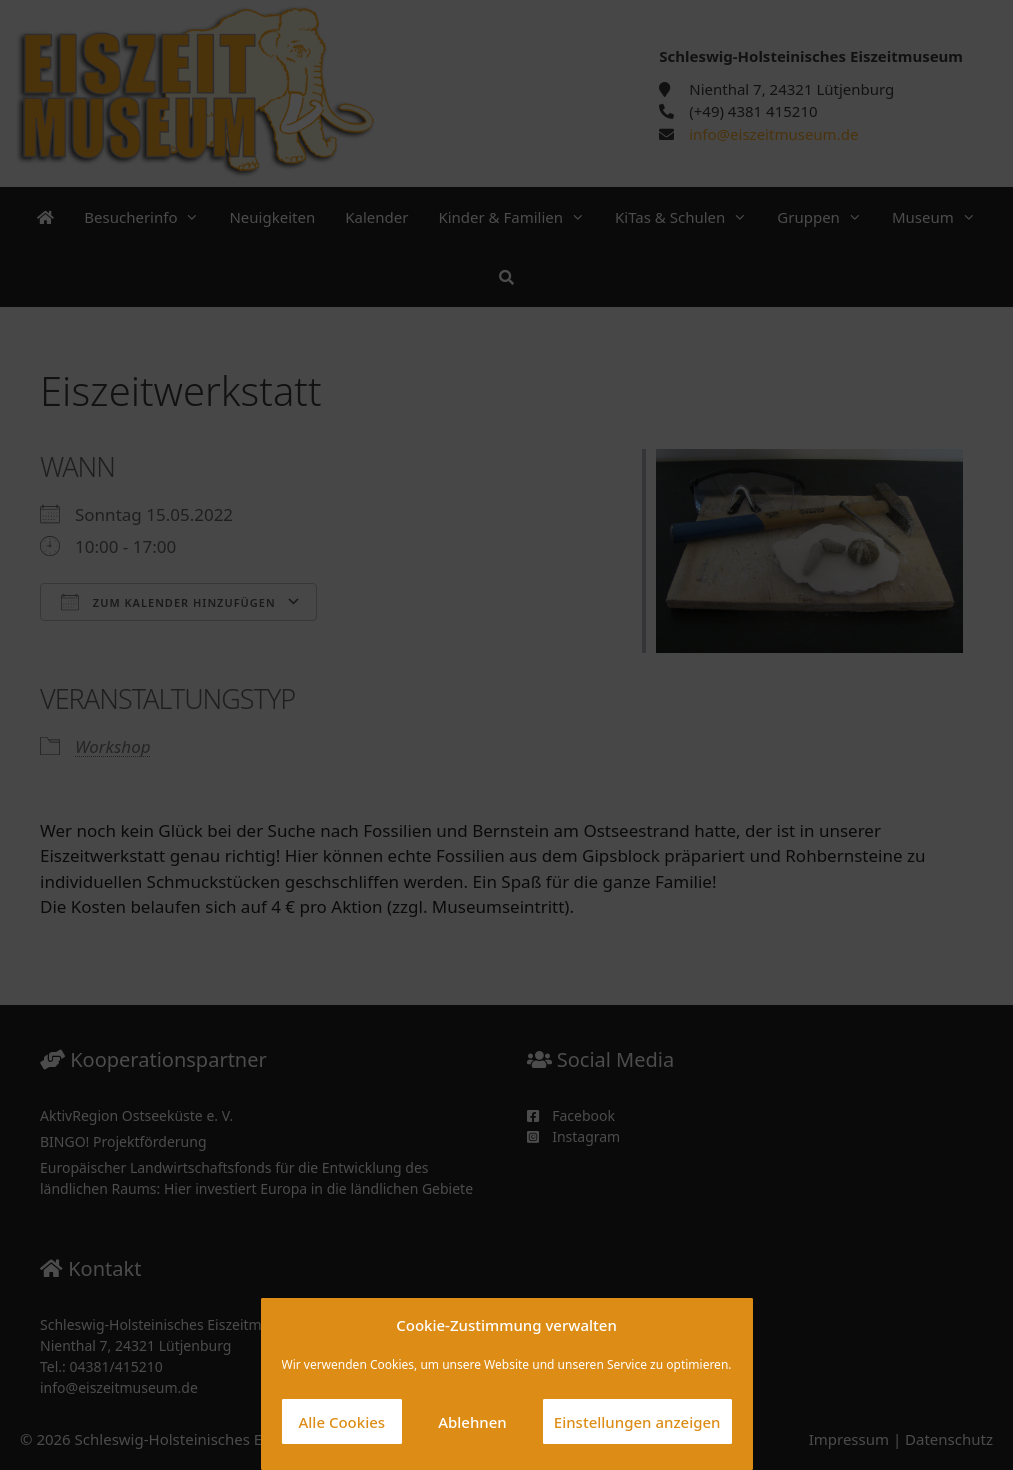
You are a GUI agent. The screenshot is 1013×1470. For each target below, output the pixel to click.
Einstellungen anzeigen (637, 1422)
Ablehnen (472, 1422)
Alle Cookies (341, 1422)
